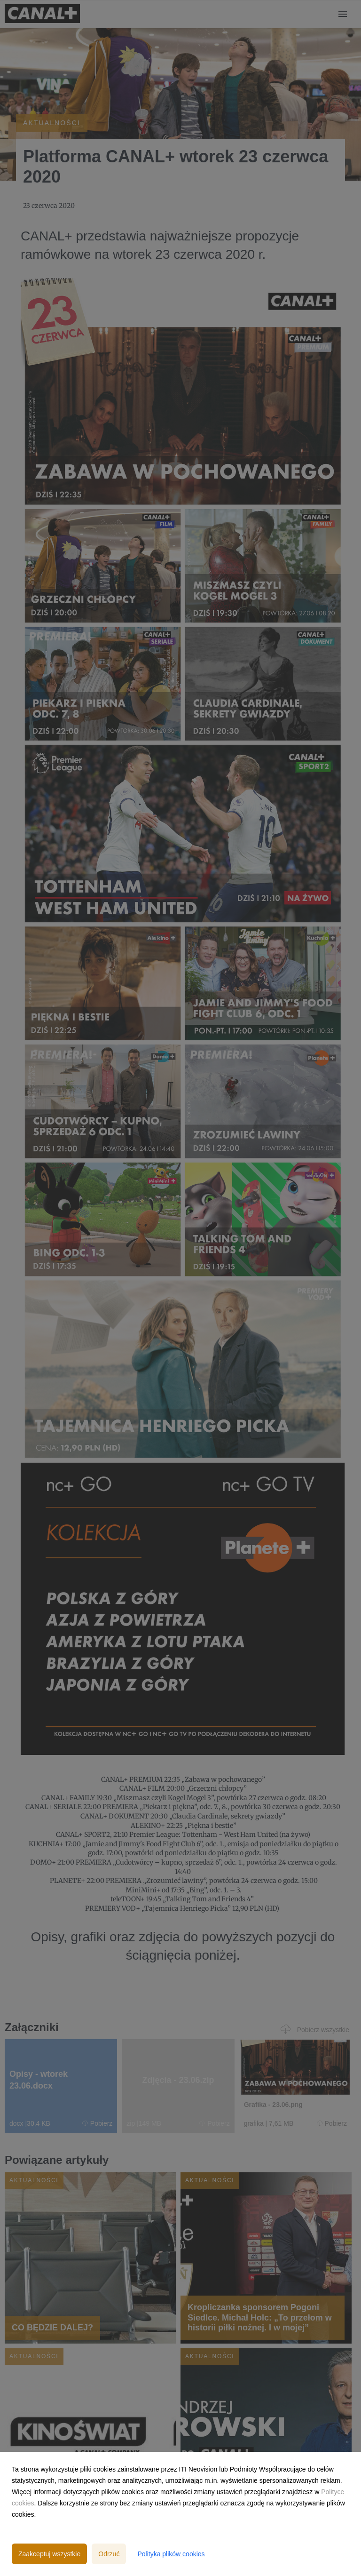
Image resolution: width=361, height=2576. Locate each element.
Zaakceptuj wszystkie (49, 2554)
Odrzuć (108, 2554)
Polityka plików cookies (170, 2554)
